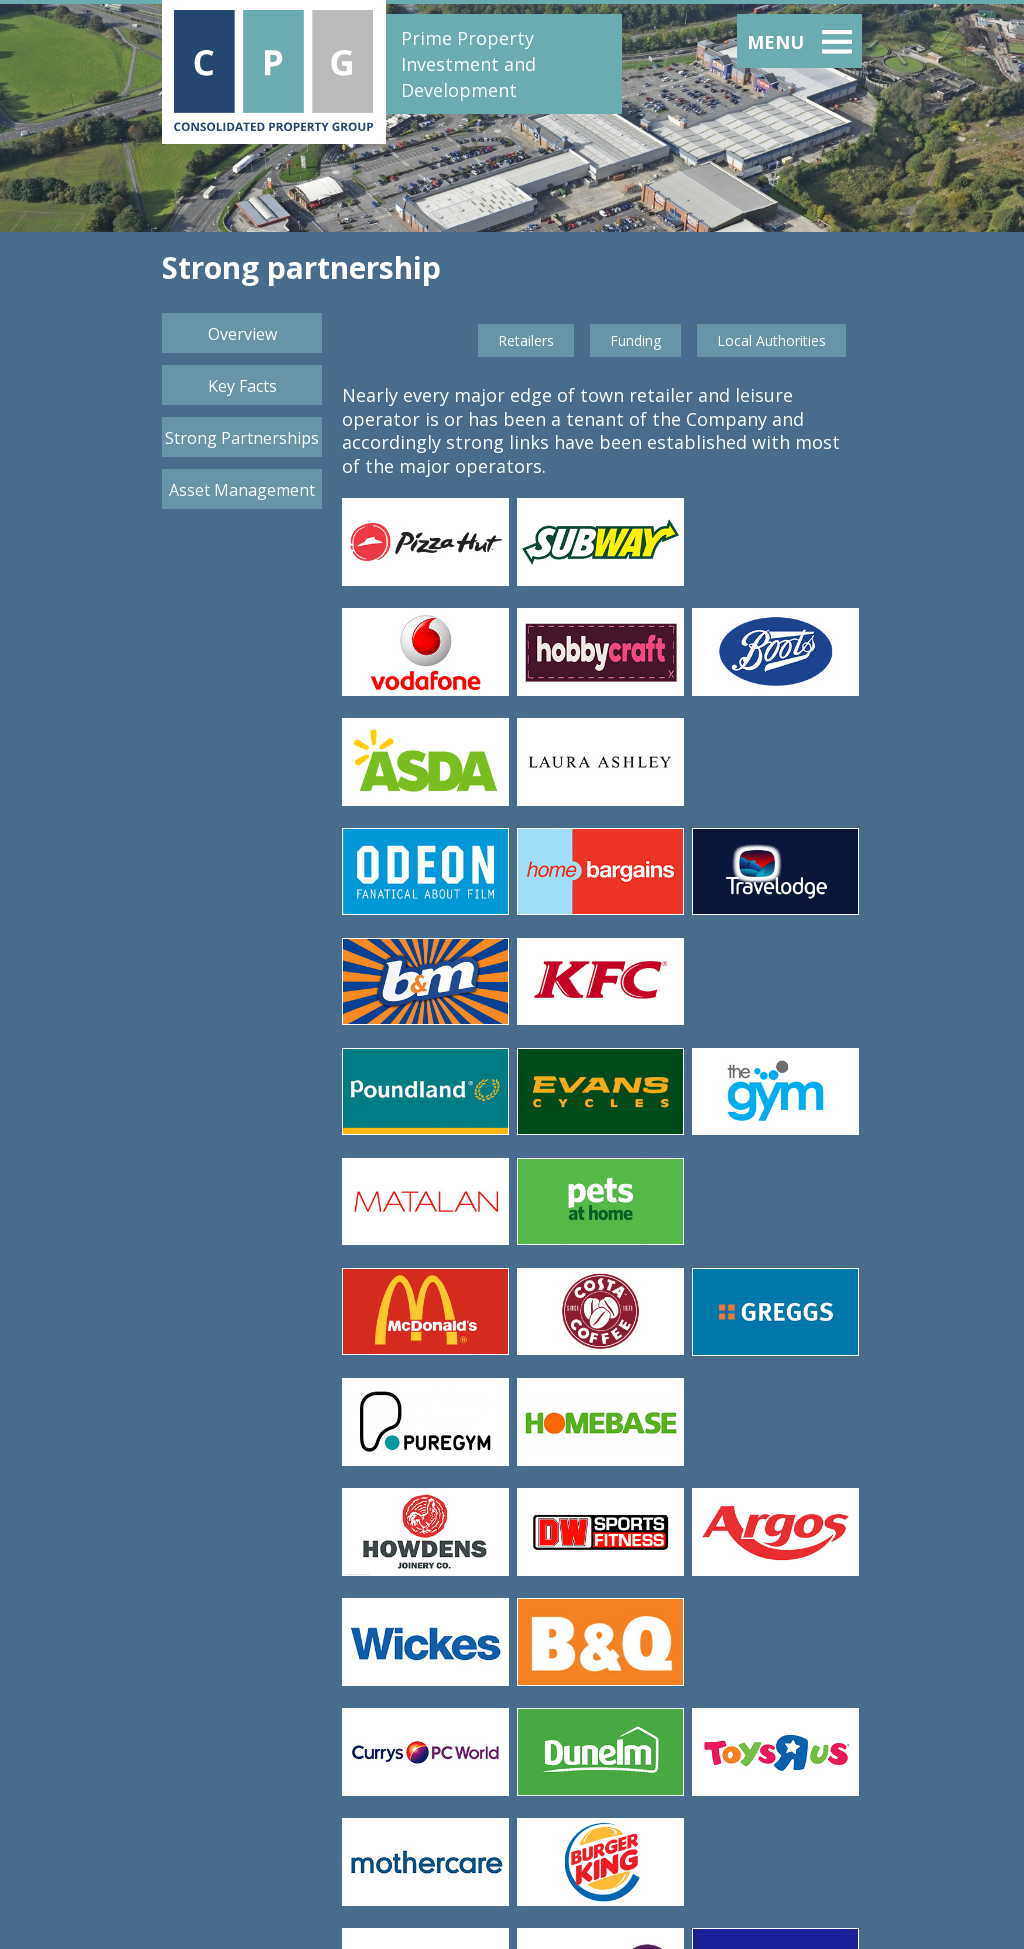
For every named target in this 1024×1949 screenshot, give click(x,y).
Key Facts (242, 386)
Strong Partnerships (242, 438)
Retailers (526, 340)
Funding (635, 340)
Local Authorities (771, 340)
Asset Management (242, 490)
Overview (242, 334)
